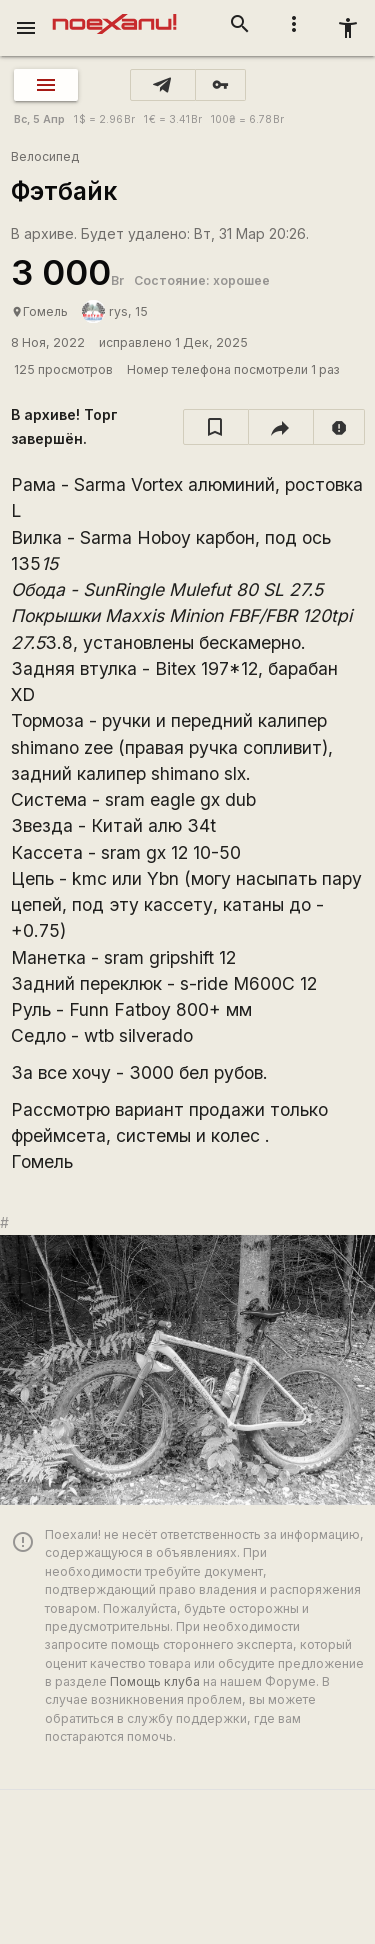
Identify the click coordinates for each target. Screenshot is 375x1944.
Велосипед (45, 156)
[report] (339, 427)
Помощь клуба (155, 1681)
